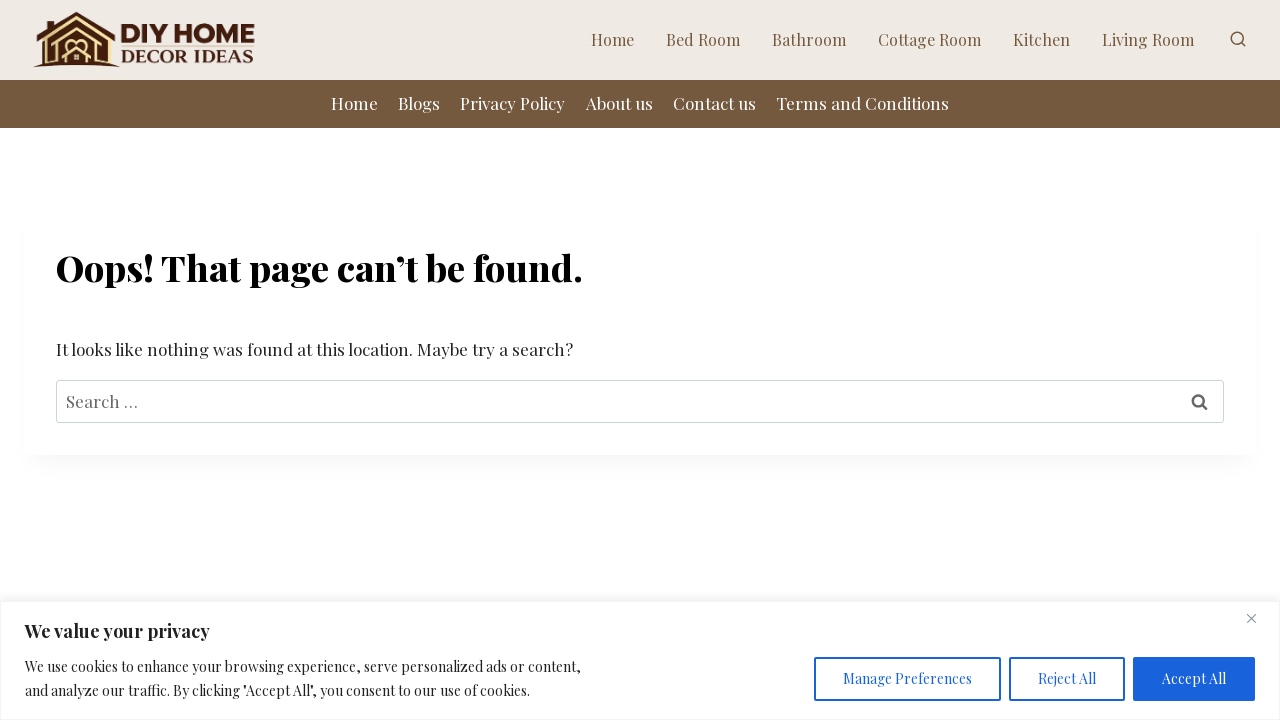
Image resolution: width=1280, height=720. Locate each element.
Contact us (714, 103)
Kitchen (1041, 39)
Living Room (1148, 39)
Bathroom (809, 39)
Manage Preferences (907, 678)
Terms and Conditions (862, 103)
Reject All (1067, 678)
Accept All (1194, 678)
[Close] (1259, 618)
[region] (640, 660)
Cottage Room (929, 39)
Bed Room (703, 39)
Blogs (419, 103)
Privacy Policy (512, 103)
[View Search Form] (1238, 40)
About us (619, 103)
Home (612, 39)
